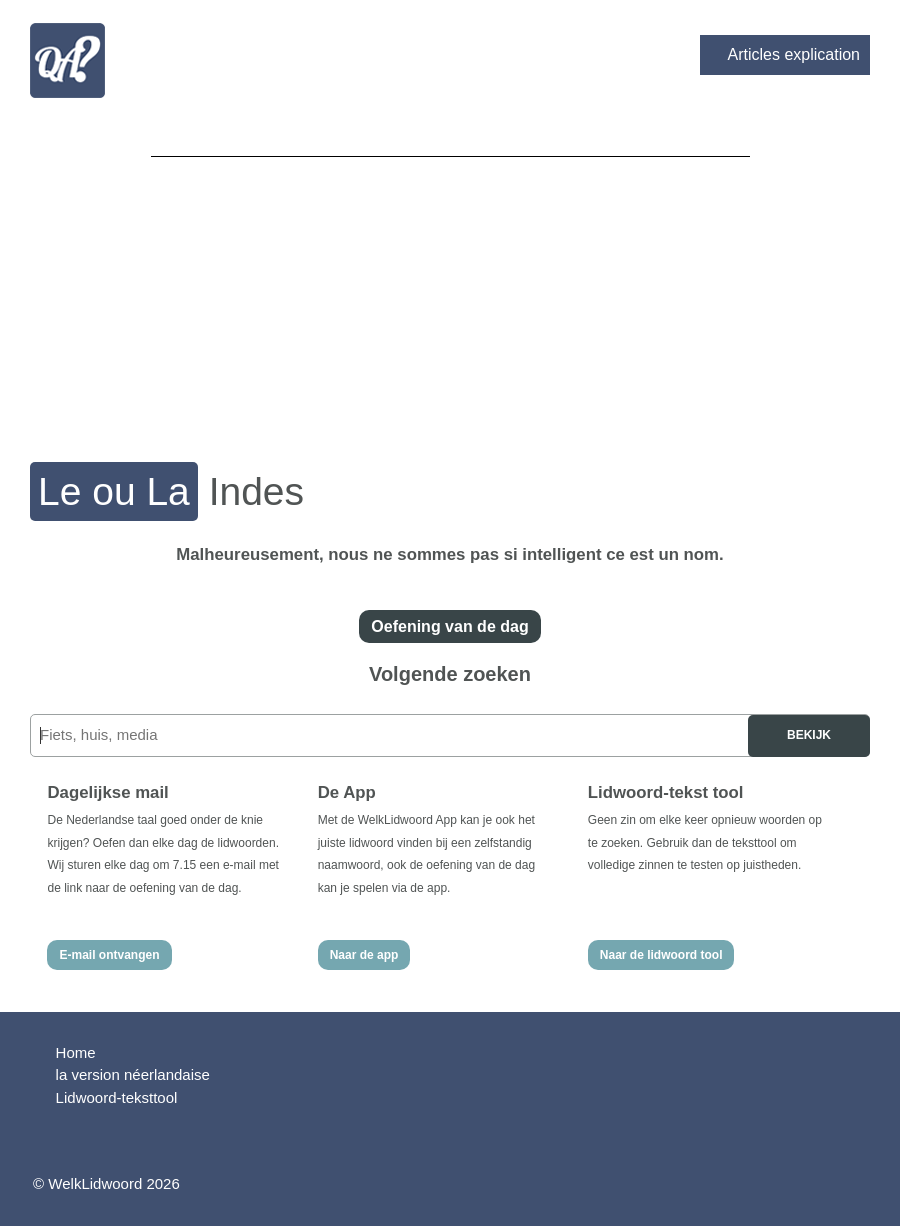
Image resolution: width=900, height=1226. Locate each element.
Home (76, 1052)
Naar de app (364, 955)
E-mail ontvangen (109, 955)
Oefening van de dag (449, 626)
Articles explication (794, 54)
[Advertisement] (450, 296)
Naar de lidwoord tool (661, 955)
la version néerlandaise (133, 1074)
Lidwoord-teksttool (117, 1097)
